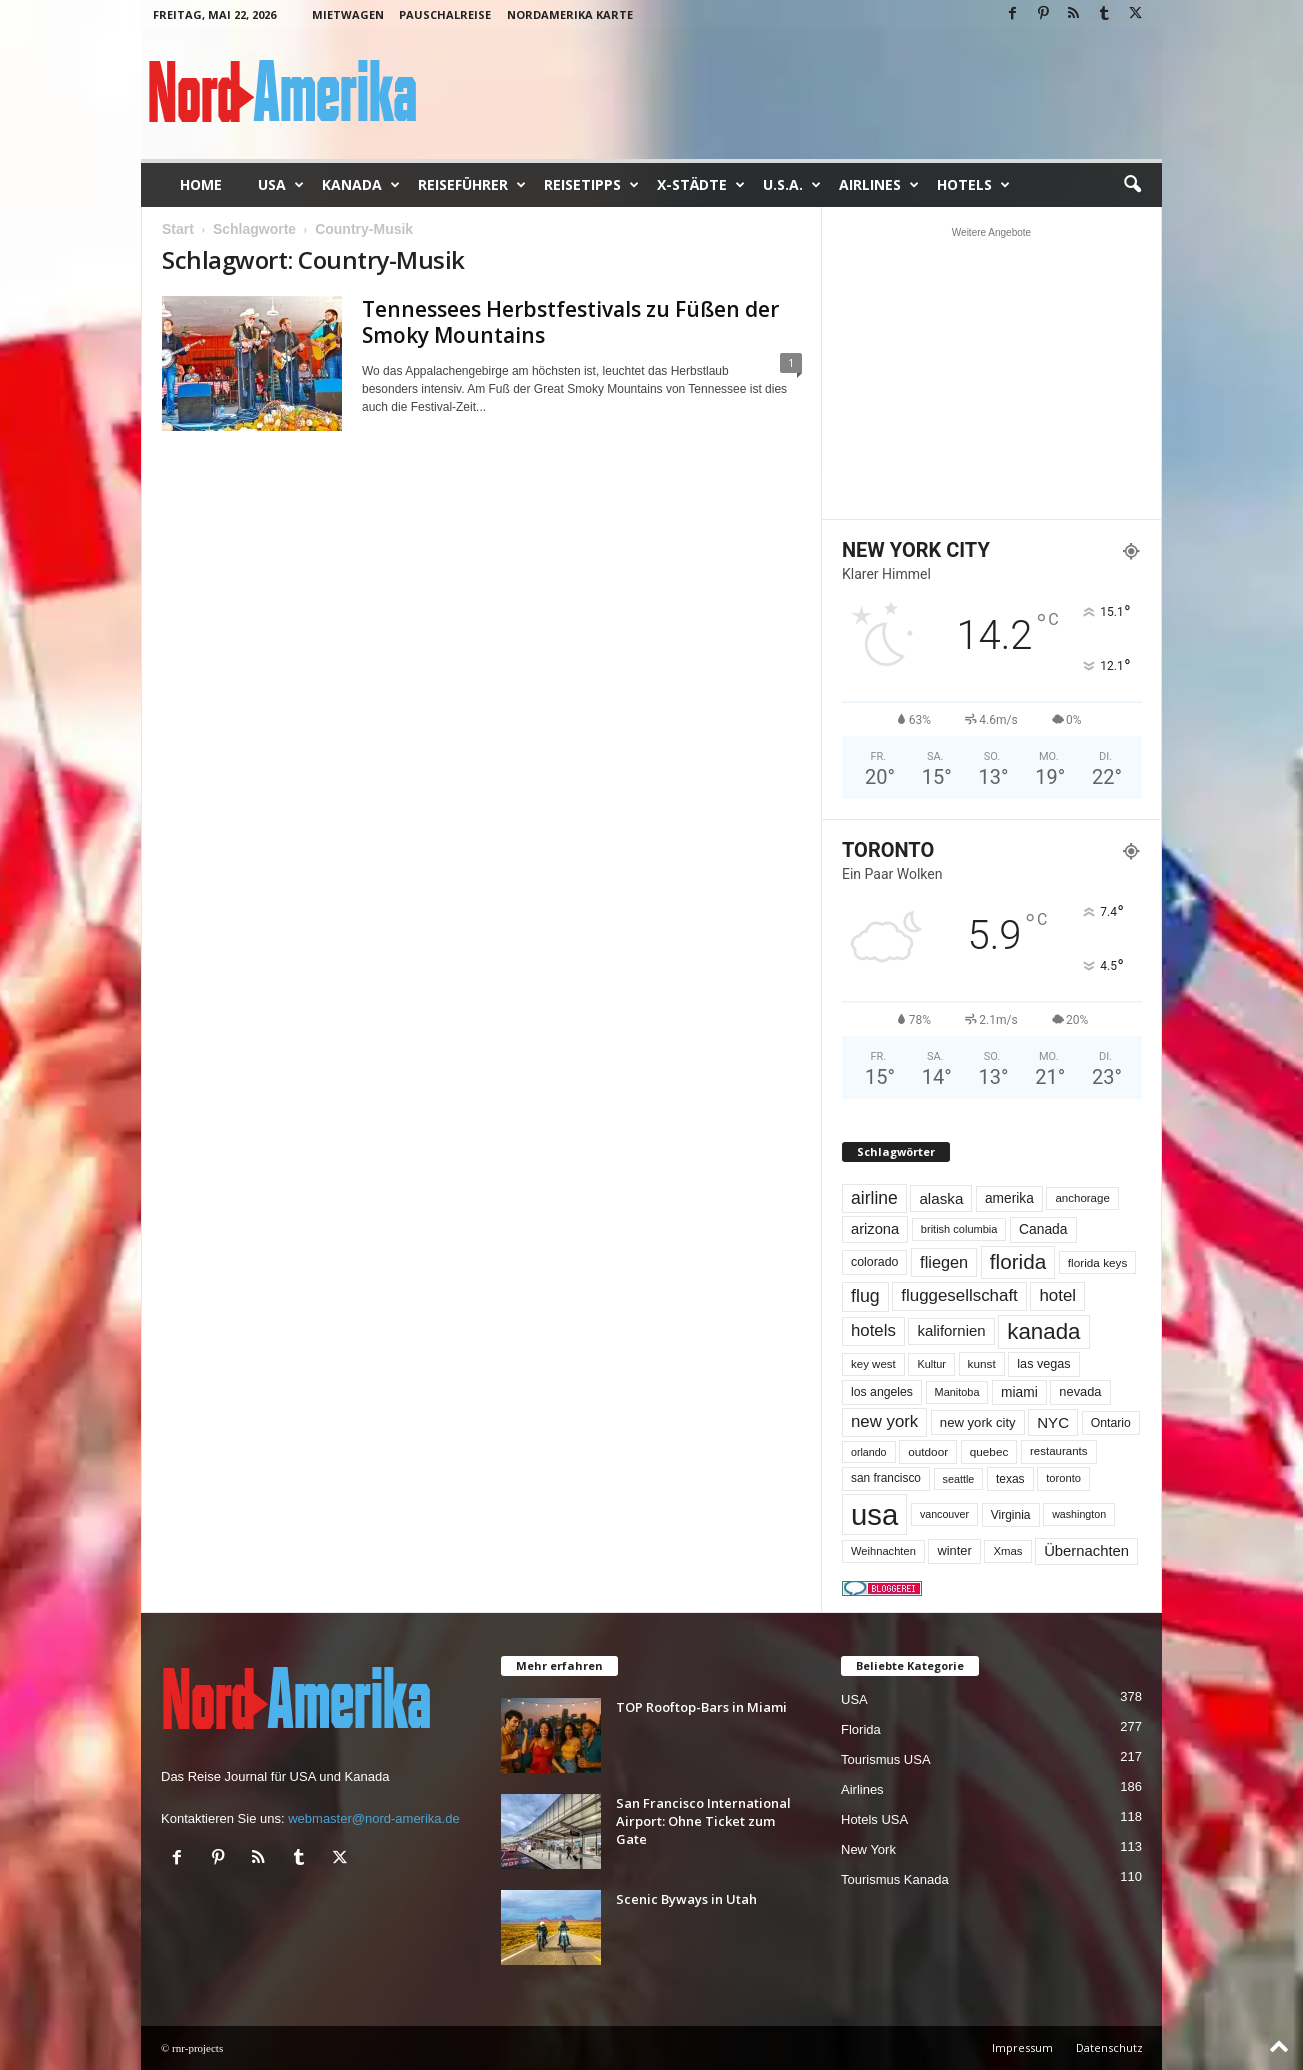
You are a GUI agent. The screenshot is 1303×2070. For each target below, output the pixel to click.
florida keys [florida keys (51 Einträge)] (1098, 1262)
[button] (1132, 185)
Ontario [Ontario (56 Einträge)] (1111, 1423)
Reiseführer (472, 185)
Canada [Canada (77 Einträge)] (1043, 1229)
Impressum (1022, 2047)
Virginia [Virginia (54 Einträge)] (1011, 1515)
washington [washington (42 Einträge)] (1079, 1514)
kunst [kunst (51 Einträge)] (982, 1363)
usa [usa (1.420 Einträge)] (874, 1514)
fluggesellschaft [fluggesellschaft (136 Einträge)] (959, 1295)
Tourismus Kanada (895, 1879)
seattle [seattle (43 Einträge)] (959, 1479)
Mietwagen (348, 14)
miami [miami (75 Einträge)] (1019, 1392)
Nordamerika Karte (570, 14)
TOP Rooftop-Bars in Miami (701, 1707)
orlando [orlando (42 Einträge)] (869, 1452)
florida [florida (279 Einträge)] (1018, 1261)
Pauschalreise (445, 14)
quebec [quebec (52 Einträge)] (989, 1451)
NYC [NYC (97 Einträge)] (1053, 1422)
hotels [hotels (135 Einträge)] (873, 1330)
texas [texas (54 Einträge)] (1010, 1479)
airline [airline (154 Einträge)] (874, 1198)
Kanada (361, 185)
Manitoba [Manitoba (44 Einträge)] (957, 1392)
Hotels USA (874, 1819)
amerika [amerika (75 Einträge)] (1009, 1198)
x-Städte (701, 185)
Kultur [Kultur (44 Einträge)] (931, 1364)
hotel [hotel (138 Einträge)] (1057, 1295)
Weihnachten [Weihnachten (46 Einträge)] (883, 1551)
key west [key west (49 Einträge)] (873, 1364)
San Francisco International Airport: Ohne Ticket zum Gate (703, 1821)
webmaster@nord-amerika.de (373, 1818)
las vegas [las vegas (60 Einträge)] (1043, 1364)
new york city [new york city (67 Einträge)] (978, 1422)
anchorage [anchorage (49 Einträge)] (1082, 1198)
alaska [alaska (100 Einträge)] (941, 1198)
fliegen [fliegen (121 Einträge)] (944, 1262)
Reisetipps (591, 185)
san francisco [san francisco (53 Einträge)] (886, 1478)
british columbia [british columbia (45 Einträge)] (959, 1229)
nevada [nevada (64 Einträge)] (1080, 1391)
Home (201, 184)
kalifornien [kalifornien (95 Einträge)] (951, 1330)
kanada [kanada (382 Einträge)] (1043, 1331)
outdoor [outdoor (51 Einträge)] (928, 1451)
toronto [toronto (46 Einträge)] (1063, 1478)
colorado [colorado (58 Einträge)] (874, 1262)
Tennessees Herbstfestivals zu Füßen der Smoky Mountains (570, 322)
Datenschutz (1109, 2047)
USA (281, 185)
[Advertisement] (992, 373)
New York (868, 1849)
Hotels (973, 185)
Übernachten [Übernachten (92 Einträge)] (1086, 1551)
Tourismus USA (886, 1759)
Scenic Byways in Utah (686, 1899)
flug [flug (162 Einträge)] (865, 1296)
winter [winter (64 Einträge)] (954, 1550)
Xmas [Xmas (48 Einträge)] (1007, 1551)
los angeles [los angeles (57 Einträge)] (882, 1392)
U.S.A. (792, 185)
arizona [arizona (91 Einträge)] (875, 1229)
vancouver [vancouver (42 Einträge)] (944, 1514)
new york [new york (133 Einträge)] (884, 1421)
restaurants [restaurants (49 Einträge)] (1059, 1451)
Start (178, 229)
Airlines (879, 185)
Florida (861, 1729)
